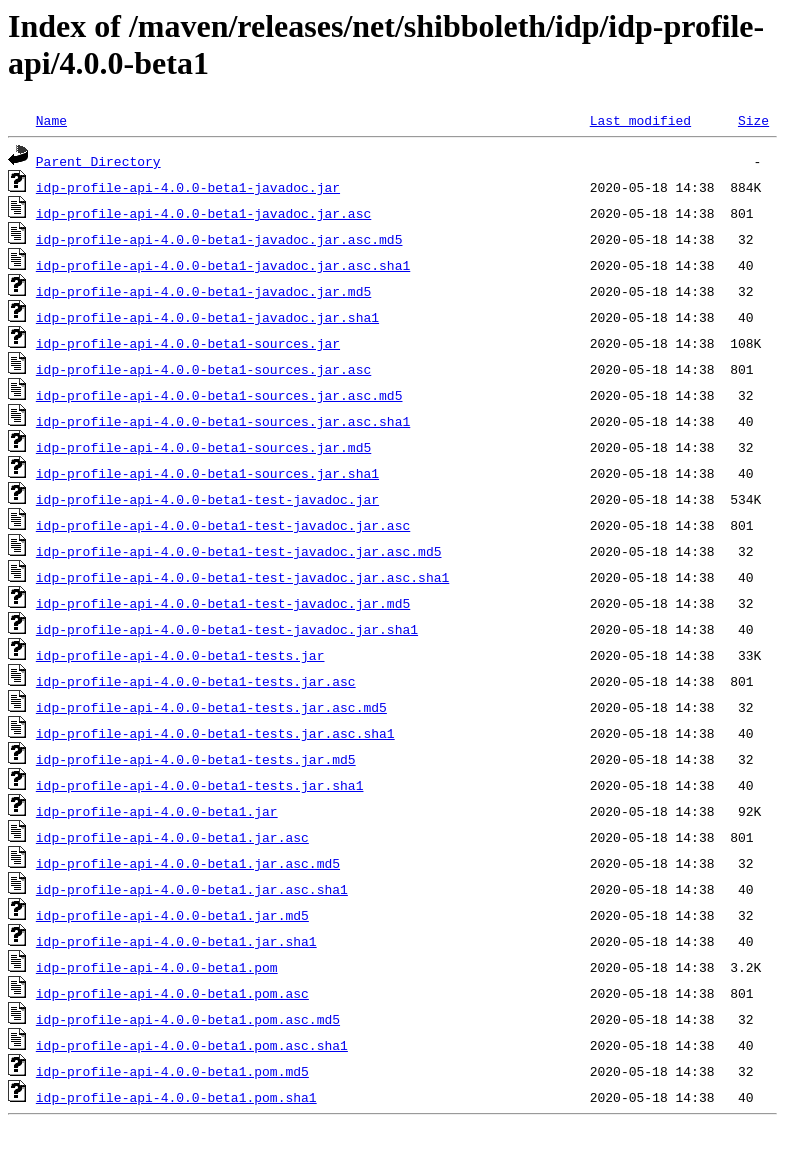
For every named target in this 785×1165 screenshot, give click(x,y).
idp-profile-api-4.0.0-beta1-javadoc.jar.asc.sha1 (223, 265)
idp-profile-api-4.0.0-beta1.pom (157, 967)
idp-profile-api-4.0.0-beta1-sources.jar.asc (203, 369)
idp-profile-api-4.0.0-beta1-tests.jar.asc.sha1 (215, 733)
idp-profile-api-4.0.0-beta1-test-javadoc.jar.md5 (223, 603)
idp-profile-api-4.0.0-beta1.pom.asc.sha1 (192, 1045)
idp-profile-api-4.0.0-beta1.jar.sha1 (176, 941)
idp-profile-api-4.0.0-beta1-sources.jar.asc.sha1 (223, 421)
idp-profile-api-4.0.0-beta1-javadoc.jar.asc (203, 213)
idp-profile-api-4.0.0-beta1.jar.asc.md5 (188, 863)
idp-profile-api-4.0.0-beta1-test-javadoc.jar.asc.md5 (239, 551)
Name (51, 120)
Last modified (640, 120)
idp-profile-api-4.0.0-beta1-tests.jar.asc (196, 681)
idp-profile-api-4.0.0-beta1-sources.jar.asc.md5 (219, 395)
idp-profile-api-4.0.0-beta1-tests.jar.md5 (196, 759)
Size (753, 120)
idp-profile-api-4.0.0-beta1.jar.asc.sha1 (192, 889)
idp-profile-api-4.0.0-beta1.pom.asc (172, 993)
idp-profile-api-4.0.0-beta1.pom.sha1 (176, 1097)
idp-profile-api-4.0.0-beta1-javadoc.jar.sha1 (207, 317)
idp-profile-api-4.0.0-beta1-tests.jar (180, 655)
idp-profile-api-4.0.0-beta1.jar (157, 811)
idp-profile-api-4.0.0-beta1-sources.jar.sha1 (207, 473)
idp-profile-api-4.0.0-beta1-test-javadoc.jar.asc (223, 525)
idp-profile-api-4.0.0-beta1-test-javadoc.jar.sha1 (227, 629)
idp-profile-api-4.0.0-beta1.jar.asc (172, 837)
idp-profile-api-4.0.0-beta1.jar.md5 (172, 915)
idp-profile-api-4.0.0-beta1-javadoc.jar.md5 (203, 291)
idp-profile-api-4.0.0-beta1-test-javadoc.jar (207, 499)
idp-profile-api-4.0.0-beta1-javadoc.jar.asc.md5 (219, 239)
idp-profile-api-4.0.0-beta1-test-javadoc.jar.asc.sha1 (242, 577)
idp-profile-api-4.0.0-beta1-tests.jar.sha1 (200, 785)
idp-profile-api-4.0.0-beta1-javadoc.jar (188, 187)
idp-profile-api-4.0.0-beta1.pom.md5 (172, 1071)
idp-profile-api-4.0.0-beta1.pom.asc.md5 (188, 1019)
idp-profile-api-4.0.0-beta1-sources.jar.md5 (203, 447)
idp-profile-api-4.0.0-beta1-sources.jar (188, 343)
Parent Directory (98, 161)
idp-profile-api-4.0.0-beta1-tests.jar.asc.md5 (211, 707)
